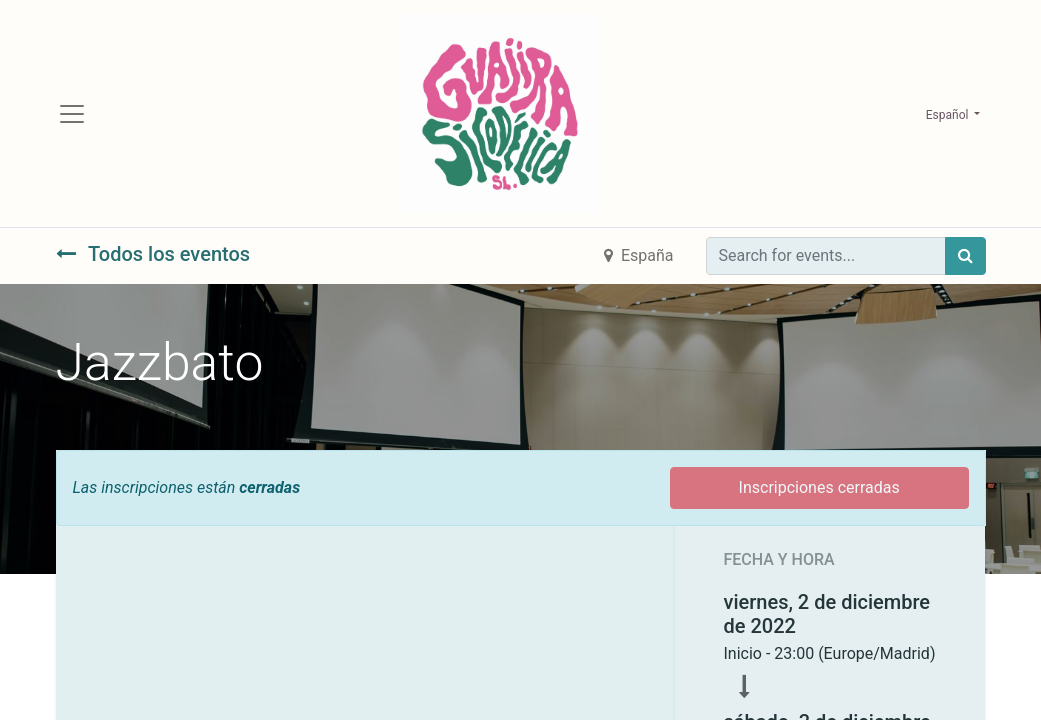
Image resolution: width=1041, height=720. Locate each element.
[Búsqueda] (965, 261)
